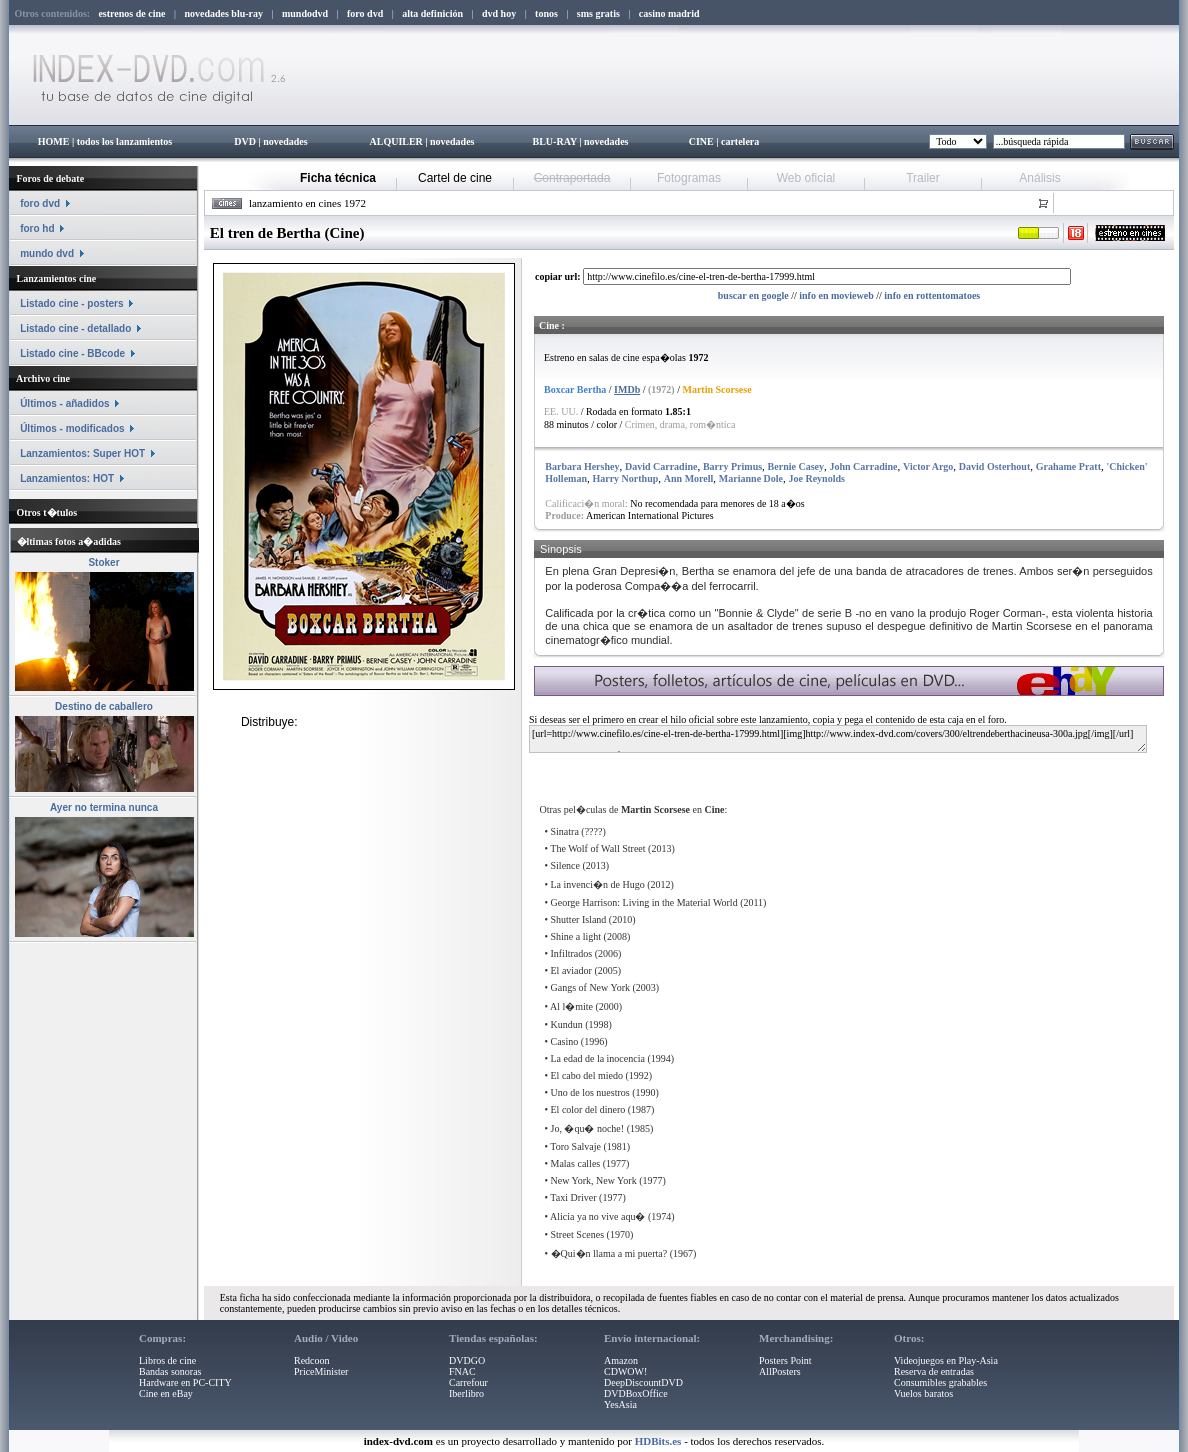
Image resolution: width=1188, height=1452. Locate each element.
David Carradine (661, 466)
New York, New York (594, 1180)
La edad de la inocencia (598, 1058)
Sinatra (565, 831)
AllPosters (780, 1371)
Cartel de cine (455, 178)
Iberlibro (466, 1393)
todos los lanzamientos (125, 141)
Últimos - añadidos (64, 403)
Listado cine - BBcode (72, 353)
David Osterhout (994, 466)
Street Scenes (578, 1234)
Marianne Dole (751, 478)
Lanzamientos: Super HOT (82, 453)
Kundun (567, 1024)
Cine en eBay (166, 1393)
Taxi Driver (573, 1197)
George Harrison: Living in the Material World (644, 902)
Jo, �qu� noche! (588, 1128)
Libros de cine (167, 1360)
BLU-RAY (555, 141)
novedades (285, 141)
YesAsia (620, 1404)
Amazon (621, 1360)
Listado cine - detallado (75, 328)
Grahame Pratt (1068, 466)
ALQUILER (395, 141)
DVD (245, 141)
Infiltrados (572, 953)
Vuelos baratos (923, 1393)
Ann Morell (689, 478)
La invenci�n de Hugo (598, 884)
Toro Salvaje (575, 1146)
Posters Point (785, 1360)
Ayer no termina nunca (104, 807)
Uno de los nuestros (590, 1092)
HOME (54, 141)
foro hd (37, 228)
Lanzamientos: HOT (67, 478)
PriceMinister (321, 1371)
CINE (701, 141)
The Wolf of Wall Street (597, 848)
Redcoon (312, 1360)
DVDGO (467, 1360)
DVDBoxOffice (636, 1393)
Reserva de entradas (934, 1371)
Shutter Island (579, 919)
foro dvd (40, 203)
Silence (565, 865)
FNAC (462, 1371)
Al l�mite (571, 1006)
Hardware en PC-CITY (185, 1382)
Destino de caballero (104, 706)
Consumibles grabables (940, 1382)
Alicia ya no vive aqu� (598, 1216)
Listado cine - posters (71, 303)
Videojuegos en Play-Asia (946, 1360)
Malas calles (576, 1163)
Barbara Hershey (582, 466)
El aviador (571, 970)
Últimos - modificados (72, 428)
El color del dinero (588, 1109)
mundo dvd (47, 253)
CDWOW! (625, 1371)
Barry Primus (732, 466)
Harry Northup (625, 478)
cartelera (740, 141)
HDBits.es (658, 1441)
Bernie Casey (796, 466)
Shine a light (576, 936)
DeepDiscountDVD (643, 1382)
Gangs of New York (590, 987)
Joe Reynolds (817, 478)
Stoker (103, 562)
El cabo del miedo (587, 1075)
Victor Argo (928, 466)
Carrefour (468, 1382)
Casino (565, 1041)
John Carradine (864, 466)
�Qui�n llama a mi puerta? (609, 1253)
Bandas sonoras (170, 1371)
